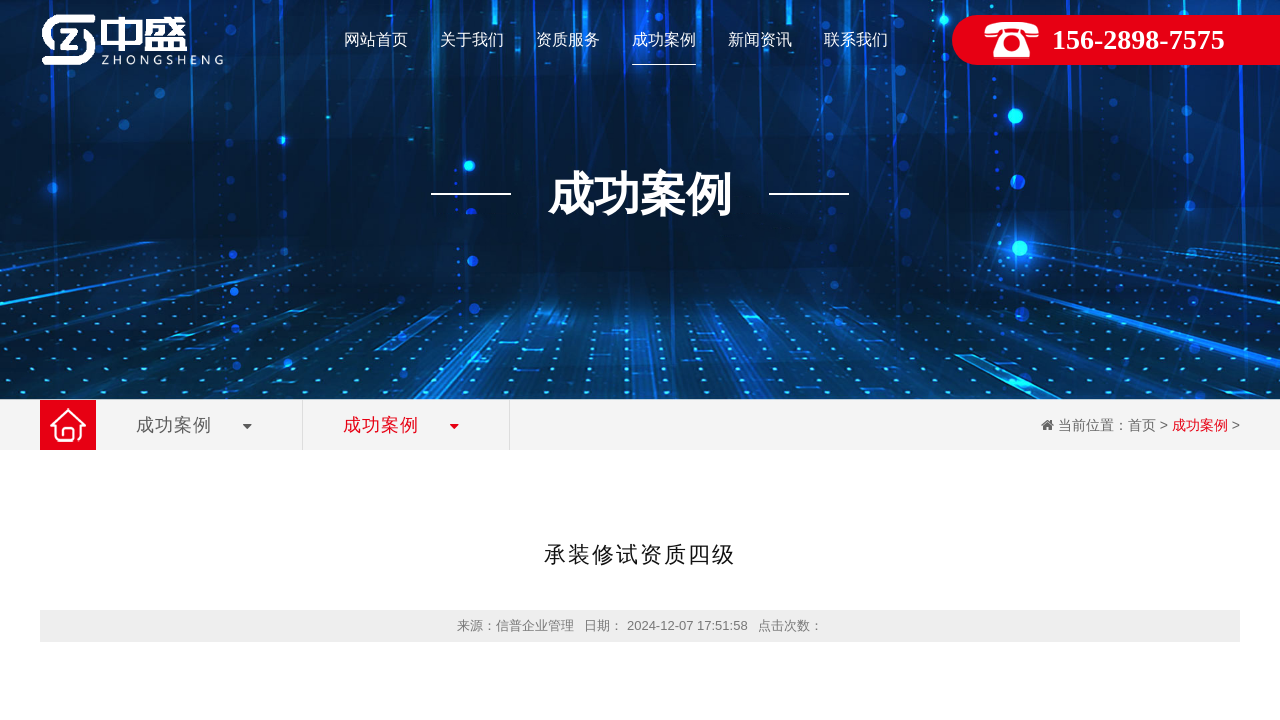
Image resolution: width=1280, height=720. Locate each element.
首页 (1142, 425)
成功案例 (1200, 425)
